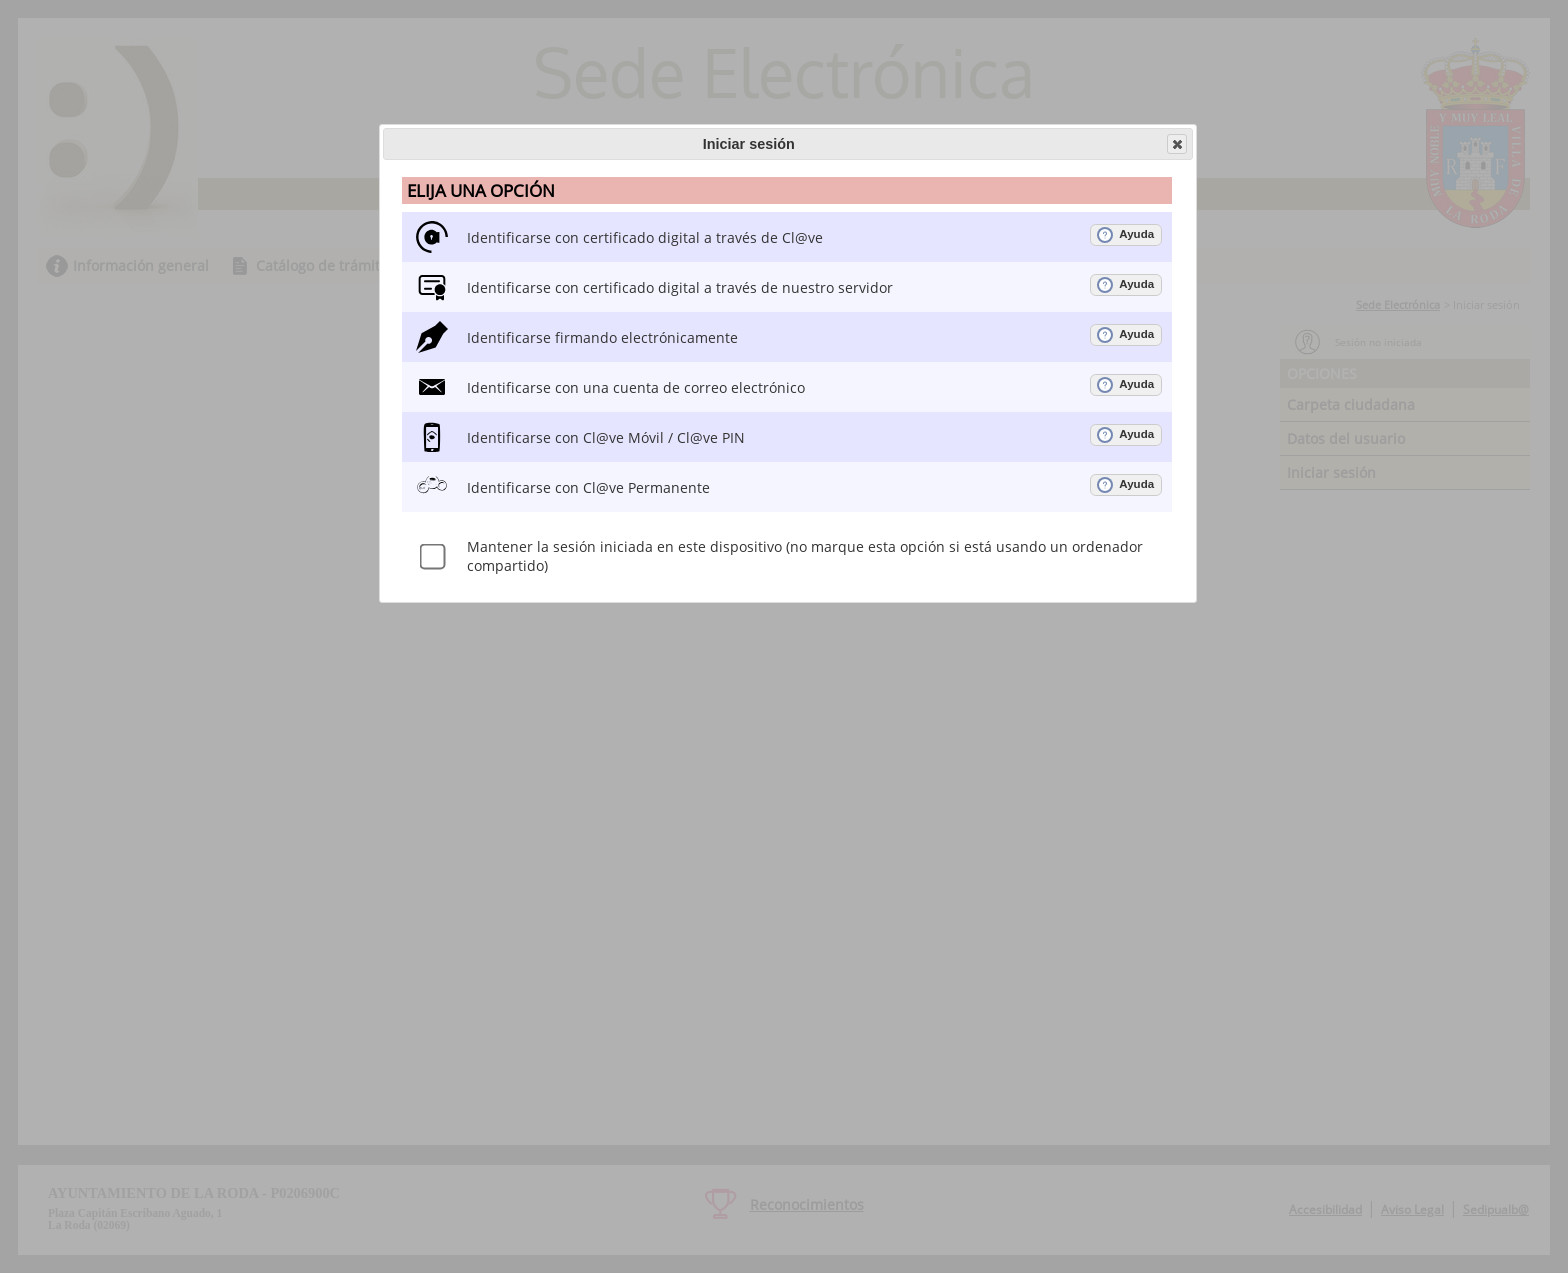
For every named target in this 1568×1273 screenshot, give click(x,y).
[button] (1177, 144)
